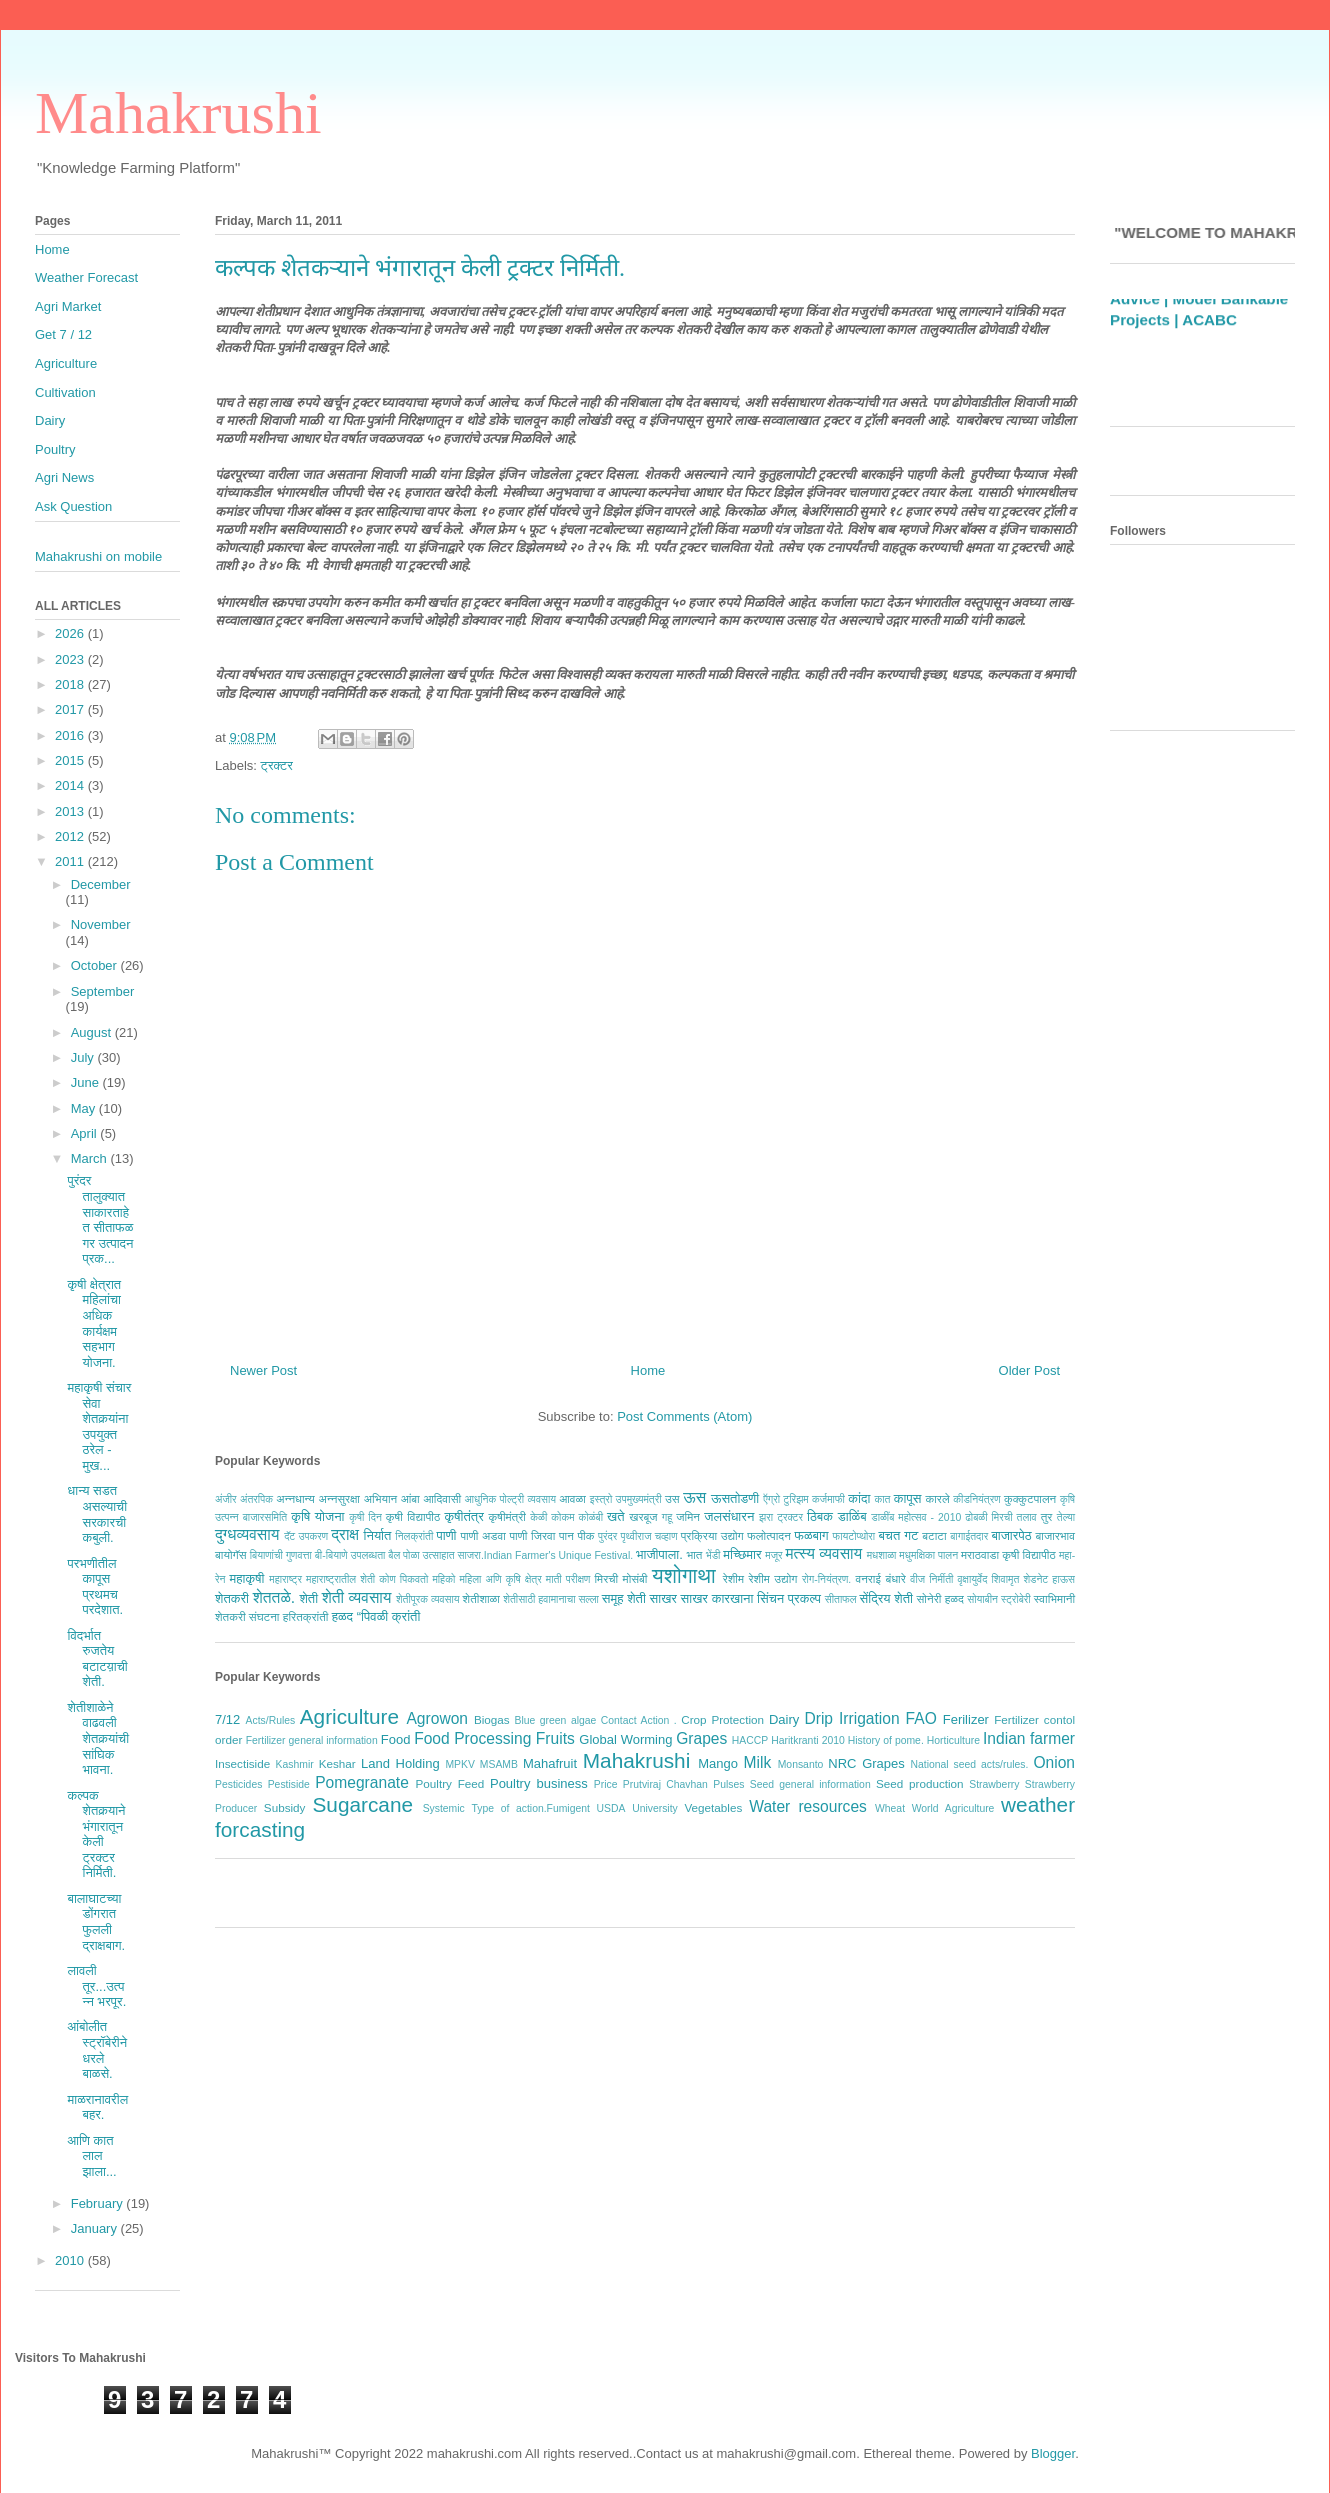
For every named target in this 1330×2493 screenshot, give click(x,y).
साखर (663, 1598)
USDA (611, 1808)
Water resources (808, 1806)
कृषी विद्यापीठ (413, 1516)
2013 (71, 811)
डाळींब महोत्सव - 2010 (916, 1517)
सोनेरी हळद (940, 1598)
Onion (1054, 1762)
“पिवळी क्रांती (389, 1616)
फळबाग (811, 1535)
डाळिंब (852, 1516)
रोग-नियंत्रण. (826, 1579)
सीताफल (841, 1599)
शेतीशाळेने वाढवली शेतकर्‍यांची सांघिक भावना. (98, 1738)
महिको (443, 1579)
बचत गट (898, 1535)
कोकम (562, 1517)
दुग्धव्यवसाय (247, 1534)
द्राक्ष (345, 1534)
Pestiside (289, 1784)
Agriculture (349, 1716)
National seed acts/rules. (969, 1764)
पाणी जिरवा (533, 1535)
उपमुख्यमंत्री (639, 1499)
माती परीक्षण (568, 1579)
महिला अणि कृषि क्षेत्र (500, 1579)
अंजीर (226, 1499)
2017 (71, 709)
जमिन (688, 1516)
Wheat (890, 1808)
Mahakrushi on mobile (98, 556)
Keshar (337, 1763)
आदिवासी (442, 1498)
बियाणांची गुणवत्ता (281, 1555)
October (96, 965)
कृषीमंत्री (507, 1516)
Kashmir (295, 1764)
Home (648, 1370)
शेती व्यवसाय (357, 1597)
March (91, 1158)
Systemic (444, 1808)
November (101, 924)
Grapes (701, 1738)
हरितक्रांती (306, 1616)
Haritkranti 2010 (808, 1740)
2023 (71, 659)
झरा (766, 1517)
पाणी (446, 1535)
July (84, 1057)
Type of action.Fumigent (530, 1808)
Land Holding (400, 1763)
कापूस (908, 1498)
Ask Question (73, 506)
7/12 (227, 1719)
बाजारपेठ (1011, 1535)
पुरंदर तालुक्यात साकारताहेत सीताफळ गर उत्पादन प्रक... (100, 1219)
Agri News (64, 477)
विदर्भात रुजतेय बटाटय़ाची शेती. (97, 1659)
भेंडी (713, 1555)
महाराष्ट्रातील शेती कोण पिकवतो (367, 1579)
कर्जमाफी (828, 1499)
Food (396, 1739)
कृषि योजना (317, 1516)
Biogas (492, 1719)
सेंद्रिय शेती (886, 1598)
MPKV (459, 1764)
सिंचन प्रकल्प (789, 1598)
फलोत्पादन (769, 1535)
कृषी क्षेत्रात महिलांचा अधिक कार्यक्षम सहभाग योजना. (94, 1323)
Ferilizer (966, 1719)
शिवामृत (1006, 1579)
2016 (71, 735)
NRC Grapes (866, 1763)
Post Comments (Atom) (684, 1416)
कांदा (859, 1498)
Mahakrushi (178, 113)
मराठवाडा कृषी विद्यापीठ (1008, 1554)
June (87, 1082)
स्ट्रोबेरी (1016, 1599)
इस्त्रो (601, 1499)
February (99, 2203)
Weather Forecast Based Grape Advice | (1190, 316)
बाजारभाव (1055, 1535)
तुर (1047, 1516)
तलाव (1027, 1517)
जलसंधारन (729, 1516)
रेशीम (733, 1578)
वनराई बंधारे (880, 1578)
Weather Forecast (86, 277)
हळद (342, 1616)
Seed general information (810, 1784)
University (655, 1808)
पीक (585, 1535)
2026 (71, 633)
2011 (71, 861)
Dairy (784, 1719)
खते (615, 1516)
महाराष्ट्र (285, 1579)
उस (672, 1498)
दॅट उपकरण (306, 1536)
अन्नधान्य (295, 1498)
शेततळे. (274, 1597)
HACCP (750, 1740)
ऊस (694, 1497)
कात (882, 1499)
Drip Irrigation (851, 1718)
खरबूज (643, 1516)
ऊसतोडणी (735, 1498)
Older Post (1029, 1370)
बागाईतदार (969, 1536)
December (101, 884)
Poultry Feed (450, 1783)
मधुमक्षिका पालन (928, 1555)
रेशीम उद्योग (773, 1578)
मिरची (606, 1578)
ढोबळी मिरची (988, 1517)
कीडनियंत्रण (976, 1499)
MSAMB (499, 1764)
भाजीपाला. (659, 1554)
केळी (538, 1517)
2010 (71, 2260)
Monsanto (801, 1764)
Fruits (555, 1738)
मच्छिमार (742, 1554)
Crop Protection (722, 1719)
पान (566, 1535)
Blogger (1053, 2453)
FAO (921, 1718)
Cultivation (65, 392)
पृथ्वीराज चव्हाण (648, 1536)
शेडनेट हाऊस (1049, 1579)
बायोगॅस (230, 1554)
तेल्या (1066, 1517)
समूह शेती (624, 1598)
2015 (71, 760)
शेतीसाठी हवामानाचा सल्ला (551, 1599)
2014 (71, 785)
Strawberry (994, 1784)
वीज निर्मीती (931, 1579)
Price (606, 1784)
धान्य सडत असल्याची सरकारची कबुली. (97, 1514)
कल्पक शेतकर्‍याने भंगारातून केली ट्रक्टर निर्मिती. (96, 1834)
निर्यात (378, 1535)
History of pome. (886, 1740)
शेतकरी (232, 1598)
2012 (71, 836)
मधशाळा (882, 1555)
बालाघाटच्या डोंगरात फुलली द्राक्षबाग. (96, 1922)
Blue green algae (556, 1720)
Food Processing (472, 1738)
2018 (71, 684)
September (103, 991)
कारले (937, 1498)
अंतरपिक (256, 1499)
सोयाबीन (982, 1599)
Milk (758, 1762)
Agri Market (68, 306)
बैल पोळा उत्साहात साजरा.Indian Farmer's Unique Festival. (510, 1555)
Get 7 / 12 (63, 334)
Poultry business (539, 1783)
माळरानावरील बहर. (97, 2107)
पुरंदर (607, 1536)
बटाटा (934, 1535)
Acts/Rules (271, 1720)
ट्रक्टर (277, 765)
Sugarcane (362, 1804)
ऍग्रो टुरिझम (785, 1499)
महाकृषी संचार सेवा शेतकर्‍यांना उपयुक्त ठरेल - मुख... (99, 1426)
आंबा (410, 1498)
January (96, 2228)
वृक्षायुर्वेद (973, 1579)
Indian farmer (1029, 1738)
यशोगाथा (684, 1575)
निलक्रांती (414, 1536)
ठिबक (820, 1516)
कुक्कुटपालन (1030, 1498)
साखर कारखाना (717, 1598)
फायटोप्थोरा (854, 1536)
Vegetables (713, 1807)
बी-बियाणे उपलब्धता (350, 1555)
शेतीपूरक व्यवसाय (428, 1599)
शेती (308, 1598)
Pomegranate (362, 1782)
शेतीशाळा (481, 1598)
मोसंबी (635, 1578)
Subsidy (285, 1807)
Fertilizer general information (312, 1740)
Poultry (55, 449)
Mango (718, 1763)
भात (694, 1554)
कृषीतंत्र (464, 1516)
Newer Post (263, 1370)
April (86, 1133)
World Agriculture (953, 1808)
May (85, 1108)
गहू (667, 1517)
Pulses (728, 1784)
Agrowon (437, 1718)
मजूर (773, 1555)
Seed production (920, 1783)
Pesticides (238, 1784)
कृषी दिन (365, 1517)
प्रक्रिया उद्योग (712, 1535)
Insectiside (242, 1763)
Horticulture (953, 1740)
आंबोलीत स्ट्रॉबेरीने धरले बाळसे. (97, 2050)
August (93, 1032)
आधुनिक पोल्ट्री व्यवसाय (510, 1499)
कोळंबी (591, 1517)
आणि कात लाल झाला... (91, 2156)
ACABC (1209, 357)
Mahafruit (550, 1763)
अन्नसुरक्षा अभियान (358, 1498)
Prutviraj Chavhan (665, 1784)
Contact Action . (639, 1720)
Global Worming (625, 1739)
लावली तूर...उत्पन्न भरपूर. (96, 1986)
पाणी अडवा (482, 1535)
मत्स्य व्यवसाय (823, 1553)
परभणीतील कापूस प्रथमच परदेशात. (95, 1587)
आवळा (572, 1498)
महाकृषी (247, 1578)
